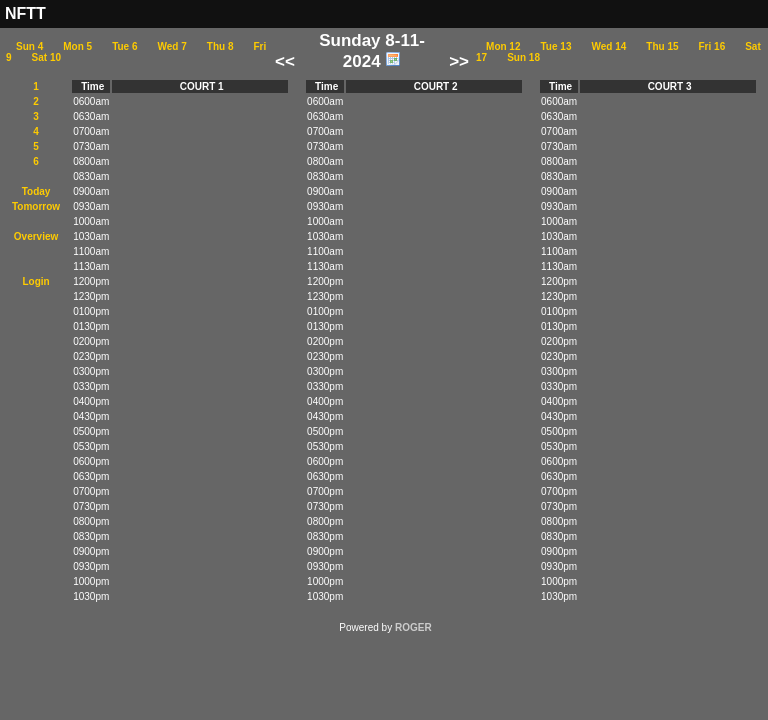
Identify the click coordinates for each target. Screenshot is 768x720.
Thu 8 (220, 46)
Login (35, 281)
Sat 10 (46, 57)
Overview (36, 236)
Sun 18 (523, 57)
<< (285, 61)
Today (36, 191)
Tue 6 (124, 46)
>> (459, 61)
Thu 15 (662, 46)
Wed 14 (608, 46)
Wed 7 (172, 46)
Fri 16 (712, 46)
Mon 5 (77, 46)
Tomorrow (36, 206)
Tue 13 (556, 46)
